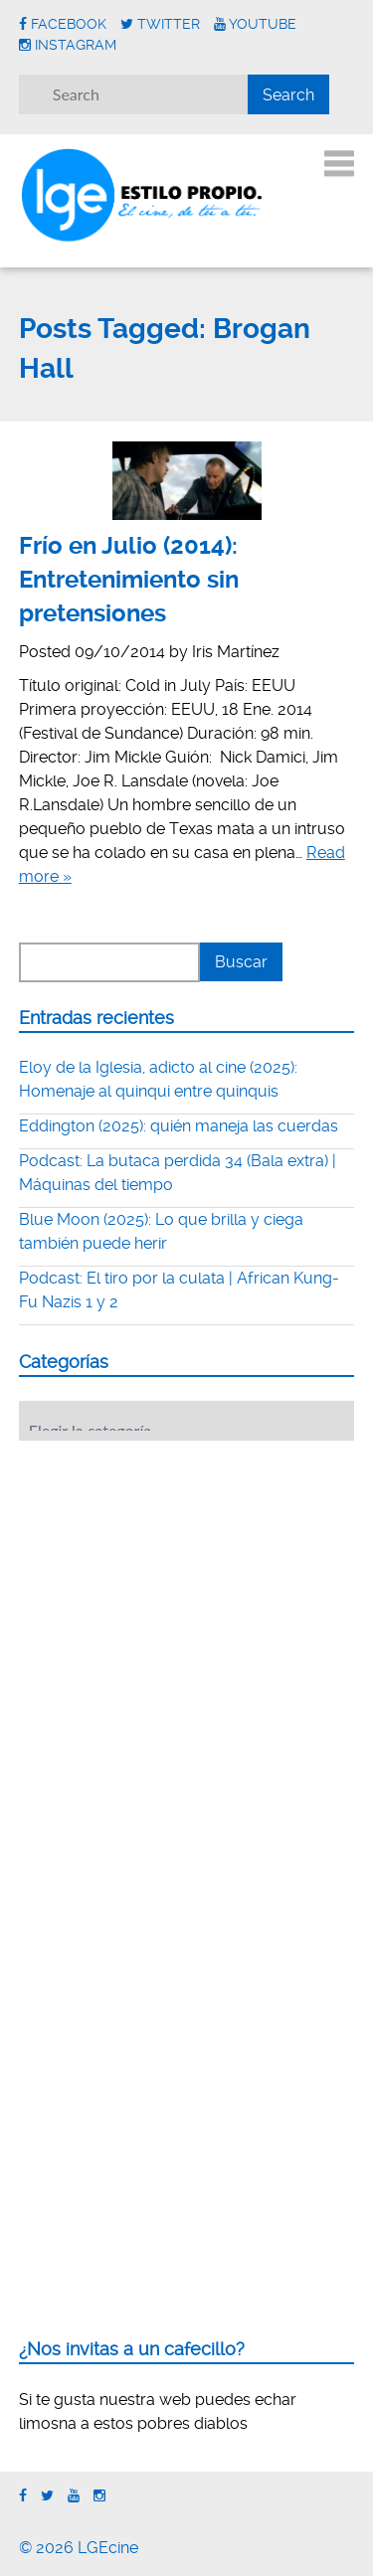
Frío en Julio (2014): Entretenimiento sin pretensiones (129, 579)
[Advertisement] (168, 1579)
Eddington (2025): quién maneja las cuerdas (178, 1125)
